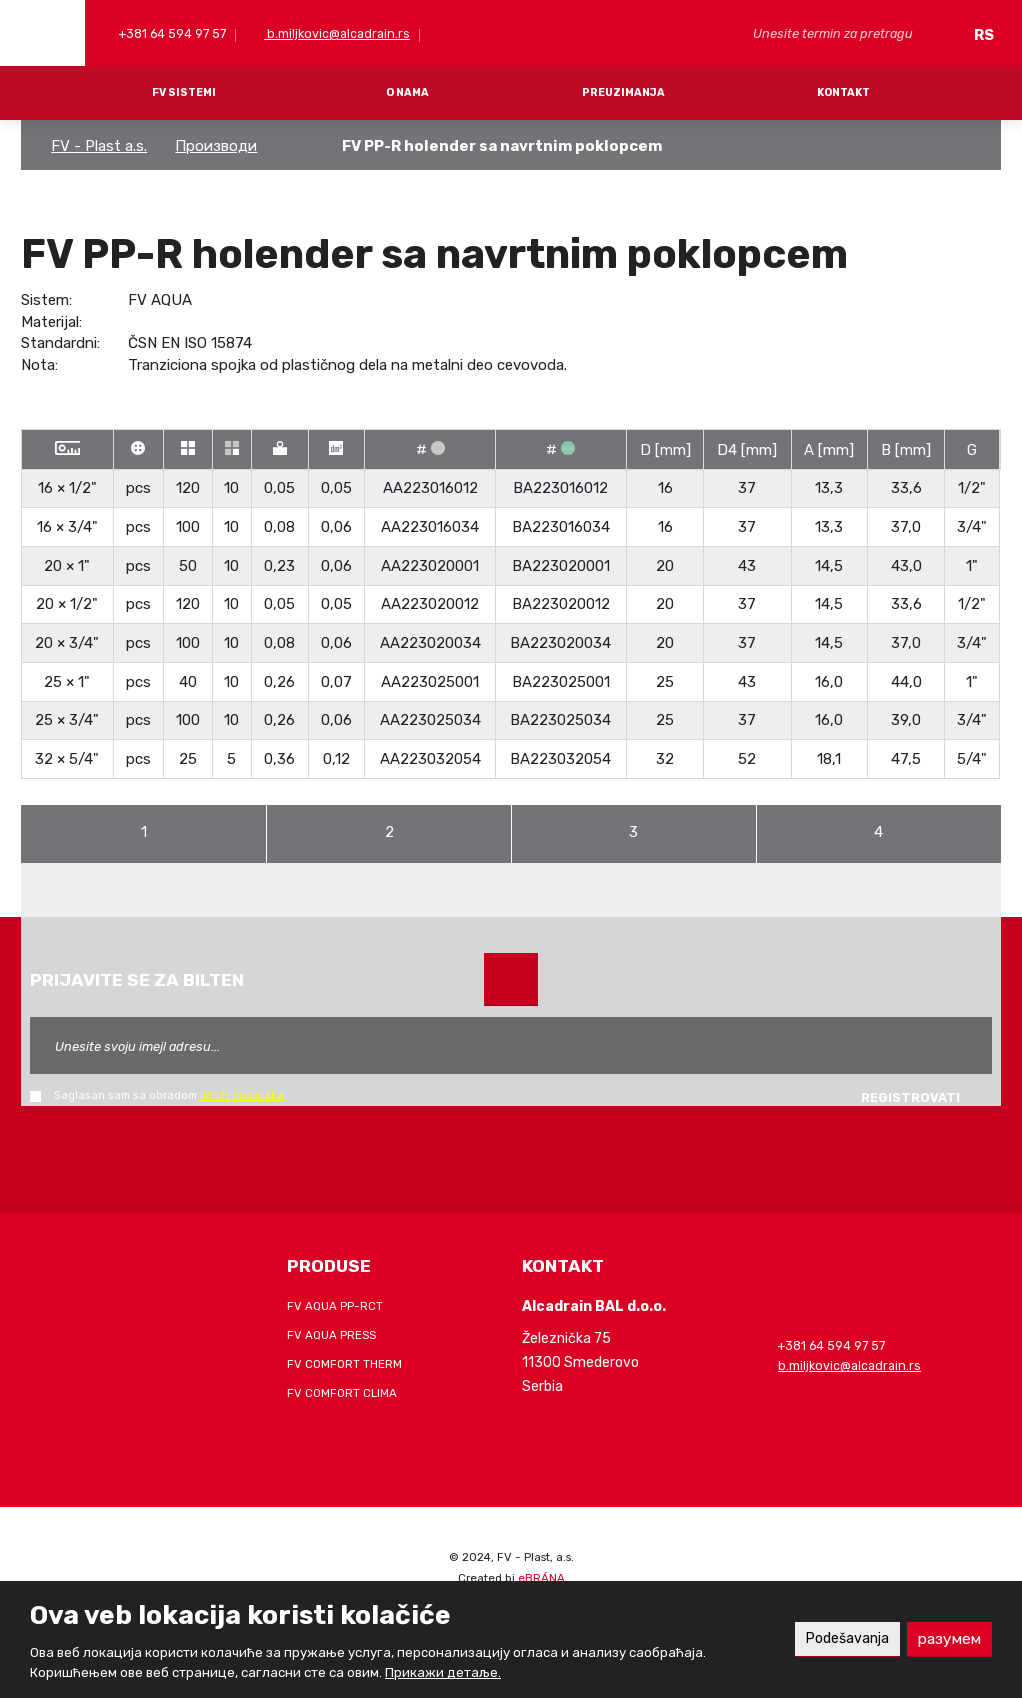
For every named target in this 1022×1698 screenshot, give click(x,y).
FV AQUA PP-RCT (335, 1306)
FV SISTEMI (184, 92)
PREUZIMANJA (623, 92)
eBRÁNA (541, 1578)
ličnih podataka (242, 1095)
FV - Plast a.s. (99, 146)
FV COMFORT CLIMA (342, 1393)
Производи (216, 146)
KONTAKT (843, 92)
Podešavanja (838, 1638)
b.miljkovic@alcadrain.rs (337, 33)
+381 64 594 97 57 (171, 33)
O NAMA (407, 92)
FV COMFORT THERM (344, 1364)
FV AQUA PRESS (331, 1335)
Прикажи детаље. (443, 1672)
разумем (947, 1638)
